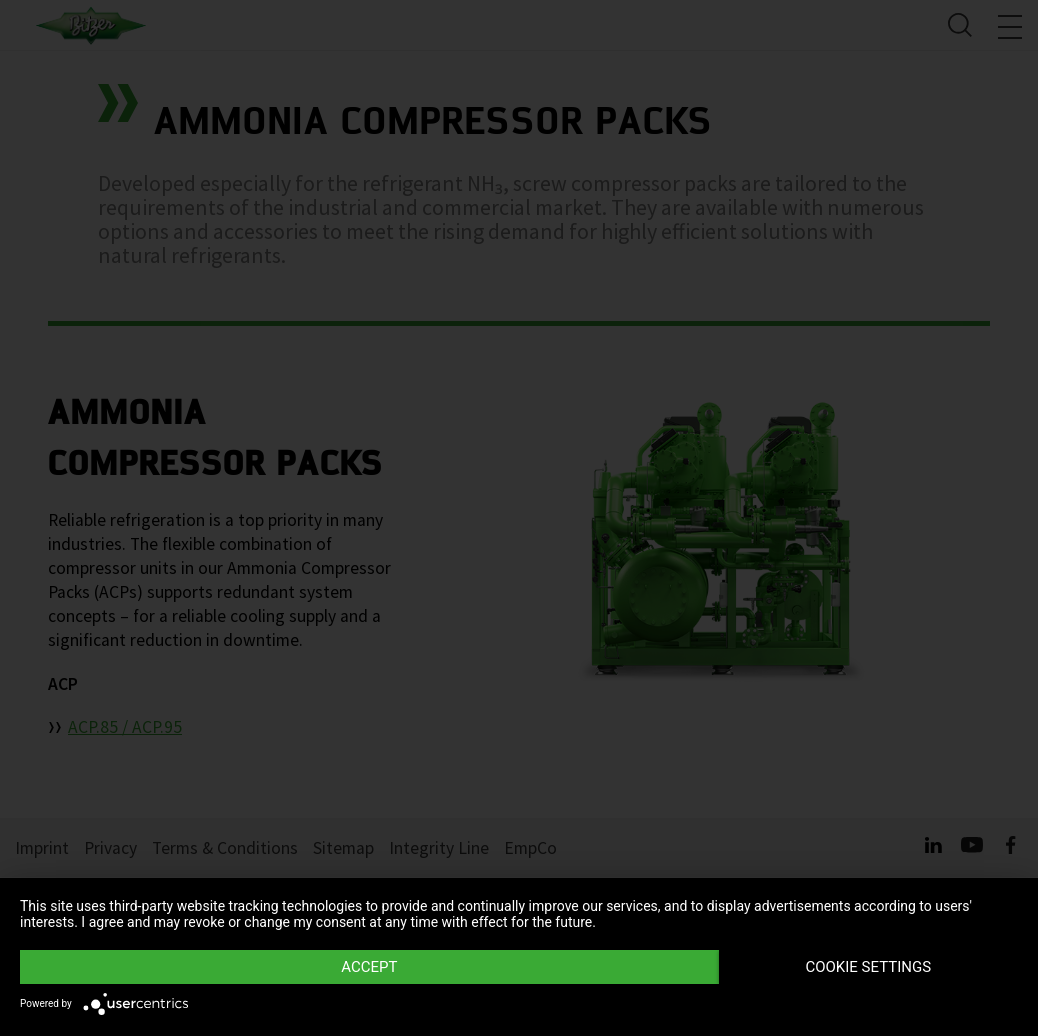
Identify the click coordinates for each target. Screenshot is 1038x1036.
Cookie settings (868, 967)
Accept (369, 967)
